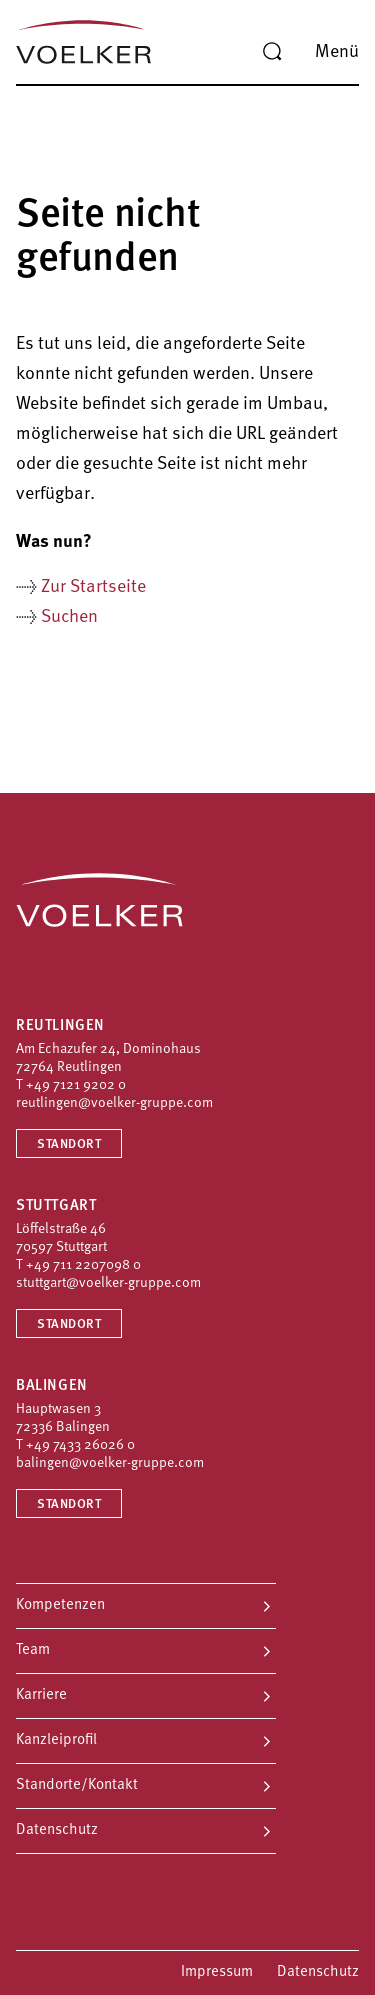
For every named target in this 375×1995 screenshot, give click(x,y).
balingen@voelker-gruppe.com (110, 1463)
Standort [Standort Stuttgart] (69, 1324)
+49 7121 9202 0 (76, 1085)
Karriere (41, 1695)
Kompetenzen (60, 1605)
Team (33, 1650)
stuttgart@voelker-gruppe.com (108, 1283)
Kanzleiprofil (56, 1740)
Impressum (217, 1972)
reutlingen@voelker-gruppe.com (114, 1103)
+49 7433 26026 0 (80, 1445)
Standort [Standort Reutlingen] (69, 1144)
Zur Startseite (93, 587)
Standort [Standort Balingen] (69, 1504)
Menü (337, 52)
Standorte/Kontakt (77, 1785)
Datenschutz (57, 1830)
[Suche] (272, 52)
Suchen (69, 617)
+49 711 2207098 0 (83, 1265)
